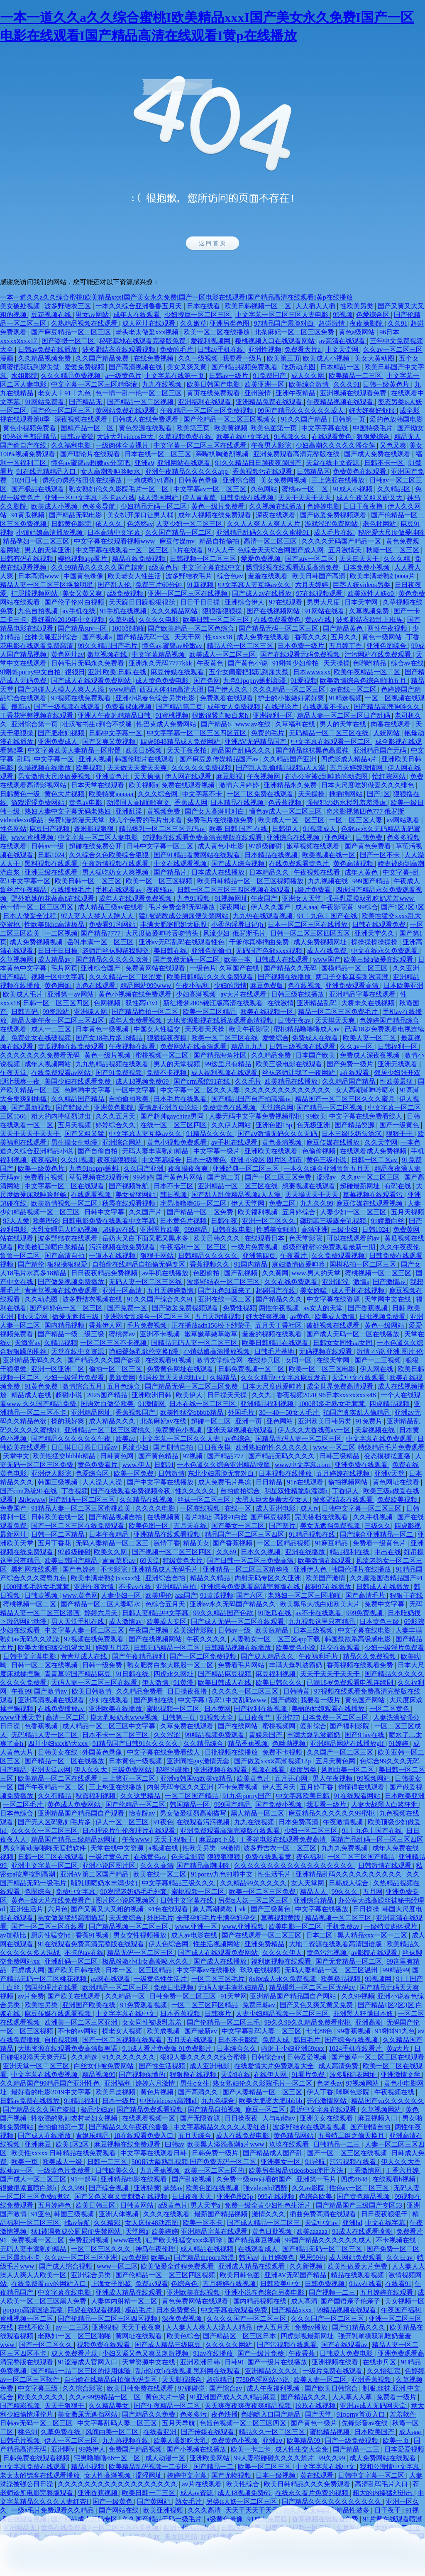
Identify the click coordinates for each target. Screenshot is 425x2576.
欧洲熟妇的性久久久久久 (272, 1447)
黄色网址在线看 (397, 1482)
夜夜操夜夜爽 (189, 1168)
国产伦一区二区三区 (62, 410)
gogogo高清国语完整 (33, 2309)
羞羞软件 (403, 2414)
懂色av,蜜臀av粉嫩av (172, 645)
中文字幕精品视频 (159, 654)
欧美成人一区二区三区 (223, 654)
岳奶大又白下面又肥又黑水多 (146, 1238)
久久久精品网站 (175, 610)
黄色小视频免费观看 (177, 1142)
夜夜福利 (44, 1159)
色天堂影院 (306, 1238)
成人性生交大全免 (302, 2449)
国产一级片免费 (261, 2353)
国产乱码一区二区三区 (83, 1499)
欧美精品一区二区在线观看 (58, 1778)
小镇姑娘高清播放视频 (50, 532)
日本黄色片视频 (184, 1220)
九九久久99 (316, 1203)
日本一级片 (119, 2100)
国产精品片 (171, 872)
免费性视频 (239, 1307)
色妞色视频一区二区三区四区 (244, 2423)
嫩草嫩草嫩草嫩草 (211, 1334)
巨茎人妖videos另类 (362, 584)
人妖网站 (387, 732)
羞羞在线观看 (268, 576)
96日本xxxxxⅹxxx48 (348, 1395)
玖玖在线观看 (289, 2144)
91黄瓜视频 (28, 515)
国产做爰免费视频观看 (334, 515)
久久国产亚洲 (144, 1168)
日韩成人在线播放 (383, 1586)
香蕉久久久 (311, 637)
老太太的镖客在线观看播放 (40, 2475)
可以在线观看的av (354, 1238)
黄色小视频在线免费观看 (135, 994)
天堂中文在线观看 (359, 1377)
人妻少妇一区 (121, 1595)
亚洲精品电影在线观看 (134, 2179)
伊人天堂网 (248, 1203)
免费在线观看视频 (188, 785)
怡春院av (142, 1813)
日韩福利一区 (398, 1046)
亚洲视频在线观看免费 (354, 393)
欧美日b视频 (144, 750)
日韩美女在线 (58, 1752)
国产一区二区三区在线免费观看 (78, 1525)
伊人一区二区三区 (122, 1821)
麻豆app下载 (218, 1839)
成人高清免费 (339, 2065)
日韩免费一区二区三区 (183, 1996)
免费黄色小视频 (179, 1429)
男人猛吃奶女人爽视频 (116, 872)
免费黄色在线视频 (230, 1107)
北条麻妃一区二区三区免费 (295, 332)
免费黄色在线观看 (360, 471)
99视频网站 (374, 1778)
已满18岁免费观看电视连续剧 (351, 1682)
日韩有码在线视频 (27, 558)
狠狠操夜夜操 (167, 1037)
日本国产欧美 (316, 1055)
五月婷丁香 (346, 645)
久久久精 (397, 558)
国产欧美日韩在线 (74, 1970)
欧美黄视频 (230, 427)
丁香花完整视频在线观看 (37, 715)
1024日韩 (25, 480)
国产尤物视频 (232, 2475)
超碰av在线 (119, 1229)
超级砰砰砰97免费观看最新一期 (329, 1246)
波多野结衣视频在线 (93, 1299)
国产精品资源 (355, 1124)
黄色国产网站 (365, 1700)
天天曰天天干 (360, 558)
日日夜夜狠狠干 (385, 2214)
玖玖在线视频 (261, 1970)
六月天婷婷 (312, 584)
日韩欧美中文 (281, 2283)
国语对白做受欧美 (108, 1403)
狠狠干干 (400, 1133)
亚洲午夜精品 (296, 393)
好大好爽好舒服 (373, 410)
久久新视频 (306, 2266)
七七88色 (320, 2031)
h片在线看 (189, 549)
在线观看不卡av (327, 706)
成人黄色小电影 (222, 846)
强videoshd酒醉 (266, 2187)
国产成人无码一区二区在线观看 (238, 1621)
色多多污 (194, 2414)
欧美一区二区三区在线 (225, 1037)
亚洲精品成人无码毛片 (166, 1569)
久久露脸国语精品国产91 (386, 1578)
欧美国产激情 (326, 1578)
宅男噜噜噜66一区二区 (194, 1203)
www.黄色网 (80, 1595)
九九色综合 (218, 2100)
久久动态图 (41, 1299)
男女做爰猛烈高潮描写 (194, 1813)
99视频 (343, 314)
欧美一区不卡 (203, 2222)
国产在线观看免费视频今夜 (131, 1490)
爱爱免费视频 (85, 366)
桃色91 (28, 2431)
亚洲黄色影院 (114, 1107)
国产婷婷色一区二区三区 (66, 1307)
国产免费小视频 (279, 1804)
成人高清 (304, 2301)
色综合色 (185, 2283)
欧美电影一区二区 (296, 1926)
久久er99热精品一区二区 (105, 2397)
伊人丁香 (320, 2092)
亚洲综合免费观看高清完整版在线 (251, 1586)
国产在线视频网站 (274, 610)
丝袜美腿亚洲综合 (51, 637)
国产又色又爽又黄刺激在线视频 (121, 2196)
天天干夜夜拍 (187, 750)
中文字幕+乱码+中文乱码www (223, 1700)
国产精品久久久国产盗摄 (104, 1360)
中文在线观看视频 (181, 863)
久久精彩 (108, 2222)
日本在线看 (204, 306)
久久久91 (346, 384)
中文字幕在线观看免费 (235, 2309)
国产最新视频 (32, 1107)
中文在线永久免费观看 (385, 950)
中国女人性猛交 (158, 1029)
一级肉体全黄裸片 (122, 445)
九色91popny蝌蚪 (94, 1168)
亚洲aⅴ (144, 462)
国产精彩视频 (21, 2405)
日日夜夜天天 (192, 2196)
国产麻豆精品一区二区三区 (71, 332)
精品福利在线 (350, 1551)
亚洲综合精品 (314, 1900)
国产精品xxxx (292, 2309)
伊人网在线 (377, 1368)
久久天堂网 (381, 1142)
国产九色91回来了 (225, 1290)
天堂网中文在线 (388, 1299)
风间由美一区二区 (348, 1769)
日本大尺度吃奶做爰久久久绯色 (368, 785)
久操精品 (224, 1377)
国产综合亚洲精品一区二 (377, 1534)
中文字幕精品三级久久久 (179, 1882)
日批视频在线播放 (232, 1752)
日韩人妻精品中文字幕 (156, 1612)
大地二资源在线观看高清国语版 (336, 1943)
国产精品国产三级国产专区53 (360, 2205)
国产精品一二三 (357, 2449)
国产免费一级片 (351, 1063)
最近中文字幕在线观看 (324, 2109)
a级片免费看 (313, 889)
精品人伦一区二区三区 (241, 645)
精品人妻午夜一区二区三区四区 (58, 1020)
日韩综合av (267, 2057)
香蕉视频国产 (136, 1412)
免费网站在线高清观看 (194, 1046)
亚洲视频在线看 (336, 2362)
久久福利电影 (72, 445)
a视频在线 (164, 1848)
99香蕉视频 (354, 2031)
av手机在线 (79, 610)
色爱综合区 (373, 314)
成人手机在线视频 (358, 1290)
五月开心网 (291, 1778)
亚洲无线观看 (398, 1063)
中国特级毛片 (373, 427)
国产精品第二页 (180, 706)
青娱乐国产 (266, 1734)
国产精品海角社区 (220, 1055)
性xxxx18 (219, 637)
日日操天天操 (228, 1395)
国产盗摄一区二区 (69, 340)
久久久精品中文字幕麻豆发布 (285, 1377)
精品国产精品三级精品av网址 (75, 1839)
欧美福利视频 (258, 1212)
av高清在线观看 (343, 340)
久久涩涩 (168, 1734)
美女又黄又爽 (83, 593)
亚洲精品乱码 (317, 1003)
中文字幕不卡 (203, 793)
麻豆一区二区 (266, 2109)
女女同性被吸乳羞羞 (152, 2022)
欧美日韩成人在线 (225, 1682)
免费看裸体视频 (129, 706)
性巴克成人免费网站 (167, 724)
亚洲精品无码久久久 (33, 1360)
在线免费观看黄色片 (299, 863)
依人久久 (109, 523)
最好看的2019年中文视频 (68, 619)
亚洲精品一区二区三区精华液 (247, 1569)
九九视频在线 (328, 881)
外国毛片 (242, 1412)
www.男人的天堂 (316, 1273)
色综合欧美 (316, 2196)
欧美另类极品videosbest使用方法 (297, 2170)
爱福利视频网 (211, 340)
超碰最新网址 (360, 1185)
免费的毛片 (177, 349)
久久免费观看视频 (338, 1255)
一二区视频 (61, 933)
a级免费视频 (126, 593)
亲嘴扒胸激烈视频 (222, 454)
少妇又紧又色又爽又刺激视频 (146, 2353)
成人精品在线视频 (207, 2248)
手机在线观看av (119, 889)
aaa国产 (186, 1595)
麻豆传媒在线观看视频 (370, 1203)
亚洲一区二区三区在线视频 (188, 593)
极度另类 (304, 1769)
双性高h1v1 (142, 1003)
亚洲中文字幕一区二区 (45, 1865)
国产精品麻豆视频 (225, 1673)
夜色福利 (310, 1856)
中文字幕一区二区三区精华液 (95, 384)
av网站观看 (404, 820)
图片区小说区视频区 (126, 1900)
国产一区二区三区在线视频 (347, 2153)
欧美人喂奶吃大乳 (181, 2440)
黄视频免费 (164, 811)
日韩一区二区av (375, 1159)
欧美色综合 (183, 2336)
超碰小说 (70, 1395)
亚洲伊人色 (310, 1569)
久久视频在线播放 (276, 506)
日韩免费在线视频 (247, 497)
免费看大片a (303, 349)
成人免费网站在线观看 (383, 2457)
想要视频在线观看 (309, 1185)
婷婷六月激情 (156, 2083)
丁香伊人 (346, 1490)
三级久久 (377, 1525)
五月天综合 (195, 2135)
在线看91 (398, 2283)
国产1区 (378, 793)
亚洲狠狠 (105, 2327)
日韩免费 (370, 837)
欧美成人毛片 (23, 994)
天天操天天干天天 (312, 1194)
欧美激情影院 (194, 1630)
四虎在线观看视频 (94, 2309)
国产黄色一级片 (315, 2423)
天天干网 (188, 637)
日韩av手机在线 (221, 349)
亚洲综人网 (91, 1011)
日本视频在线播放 (286, 1473)
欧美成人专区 (167, 1621)
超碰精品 (219, 2379)
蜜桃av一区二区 (306, 488)
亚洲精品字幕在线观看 (363, 994)
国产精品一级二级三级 (72, 1334)
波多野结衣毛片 (190, 576)
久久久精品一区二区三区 (289, 689)
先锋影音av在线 (365, 2423)
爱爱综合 (275, 1037)
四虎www (32, 1499)
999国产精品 (371, 881)
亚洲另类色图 (230, 323)
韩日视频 (174, 1194)
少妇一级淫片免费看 (75, 1377)
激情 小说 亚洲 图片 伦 (390, 1351)
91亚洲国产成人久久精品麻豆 (234, 2397)
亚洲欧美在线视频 (194, 2292)
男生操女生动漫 (75, 1142)
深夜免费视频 (182, 2318)
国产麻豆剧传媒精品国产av (219, 759)
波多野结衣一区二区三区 (224, 1281)
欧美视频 (90, 767)
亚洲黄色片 (112, 776)
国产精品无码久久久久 (282, 1456)
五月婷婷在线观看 (387, 2292)
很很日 (75, 671)
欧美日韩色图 (240, 2275)
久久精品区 (394, 488)
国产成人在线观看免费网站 (91, 680)
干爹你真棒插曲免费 (260, 942)
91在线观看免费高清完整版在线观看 (92, 1943)
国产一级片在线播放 (278, 2362)
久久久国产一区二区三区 (328, 2318)
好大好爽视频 (266, 1316)
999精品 (196, 1229)
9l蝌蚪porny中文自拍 (31, 671)
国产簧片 (283, 1525)
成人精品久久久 (113, 1421)
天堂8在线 (236, 2074)
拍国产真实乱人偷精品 (357, 1412)
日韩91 (164, 1464)
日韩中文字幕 (105, 1212)
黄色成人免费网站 (74, 1804)
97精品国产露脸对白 (284, 323)
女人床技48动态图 (152, 2222)
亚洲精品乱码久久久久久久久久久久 (349, 1874)
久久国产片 (146, 1212)
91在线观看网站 (358, 1795)
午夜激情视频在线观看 (116, 863)
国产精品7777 (101, 933)
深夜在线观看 (276, 515)
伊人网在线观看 (189, 776)
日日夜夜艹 (255, 1717)
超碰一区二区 (211, 1421)
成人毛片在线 (334, 532)
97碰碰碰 (192, 2388)
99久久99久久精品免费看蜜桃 (308, 2022)
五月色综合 (124, 1386)
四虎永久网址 (174, 1673)
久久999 (73, 2187)
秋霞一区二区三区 (393, 549)
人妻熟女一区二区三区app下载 (276, 1639)
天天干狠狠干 (174, 1839)
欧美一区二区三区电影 (323, 1368)
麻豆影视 (230, 776)
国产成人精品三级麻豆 (168, 2344)
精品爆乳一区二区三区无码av (162, 828)
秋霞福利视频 (96, 1795)
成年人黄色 (361, 872)
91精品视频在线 (313, 1534)
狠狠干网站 (157, 1255)
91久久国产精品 (305, 419)
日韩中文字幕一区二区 (161, 846)
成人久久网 (308, 375)
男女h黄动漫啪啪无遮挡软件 (45, 1848)
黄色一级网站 (382, 637)
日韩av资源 (77, 436)
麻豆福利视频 (276, 1673)
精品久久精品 (211, 1578)
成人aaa (306, 907)
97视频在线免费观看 (81, 698)
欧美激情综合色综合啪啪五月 (364, 680)
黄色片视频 (157, 2092)
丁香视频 (74, 1490)
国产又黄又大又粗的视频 (108, 1909)
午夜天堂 (14, 1072)
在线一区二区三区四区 (174, 1124)
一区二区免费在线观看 (261, 793)
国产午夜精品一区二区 (52, 1787)
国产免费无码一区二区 (187, 959)
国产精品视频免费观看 (245, 366)
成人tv (309, 1508)
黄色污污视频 (327, 1952)
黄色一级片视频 (108, 1055)
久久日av (400, 2257)
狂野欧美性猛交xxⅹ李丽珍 (185, 2240)
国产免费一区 (128, 1307)
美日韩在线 (171, 950)
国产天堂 (319, 2414)
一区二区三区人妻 (356, 820)
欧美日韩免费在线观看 (141, 2388)
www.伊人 (136, 1464)
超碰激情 (332, 323)
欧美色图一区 (149, 1525)
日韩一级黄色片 (387, 384)
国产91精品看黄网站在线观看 (198, 854)
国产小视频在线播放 (197, 2449)
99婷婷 (143, 1177)
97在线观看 (286, 602)
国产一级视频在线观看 (68, 706)
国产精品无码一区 (144, 637)
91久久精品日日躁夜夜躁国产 (259, 462)
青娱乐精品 (93, 2135)
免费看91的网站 (113, 924)
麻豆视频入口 (378, 2118)
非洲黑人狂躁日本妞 (364, 2013)
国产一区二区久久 (46, 2344)
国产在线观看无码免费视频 (301, 654)
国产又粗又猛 (85, 1133)
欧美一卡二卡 (251, 2449)
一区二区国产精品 (192, 1795)
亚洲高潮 (369, 2022)
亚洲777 (287, 1717)
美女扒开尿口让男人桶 (141, 515)
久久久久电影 (159, 619)
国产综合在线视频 (352, 2039)
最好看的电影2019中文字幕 (52, 2092)
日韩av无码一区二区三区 (37, 2423)
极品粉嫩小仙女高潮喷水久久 (146, 1961)
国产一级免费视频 (352, 2440)
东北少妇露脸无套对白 (222, 1473)
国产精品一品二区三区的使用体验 (81, 2370)
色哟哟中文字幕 (88, 1090)
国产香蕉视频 (368, 1307)
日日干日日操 (201, 602)
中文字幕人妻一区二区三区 (85, 1630)
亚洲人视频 (95, 759)
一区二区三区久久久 (101, 2248)
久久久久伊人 (283, 1952)
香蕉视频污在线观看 (263, 471)
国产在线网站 (238, 1726)
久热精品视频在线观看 (85, 323)
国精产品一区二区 (88, 427)
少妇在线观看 (109, 1700)
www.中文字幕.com (303, 1464)
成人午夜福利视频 (274, 2388)
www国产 (327, 959)
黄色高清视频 (354, 863)
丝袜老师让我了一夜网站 (299, 1072)
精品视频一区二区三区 (339, 1917)
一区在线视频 (201, 1508)
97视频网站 (363, 2083)
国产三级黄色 (271, 1909)
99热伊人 (92, 2449)
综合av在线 (407, 663)
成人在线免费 (327, 950)
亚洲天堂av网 (51, 1769)
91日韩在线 (132, 1673)
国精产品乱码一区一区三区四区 (376, 1839)
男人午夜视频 (333, 1778)
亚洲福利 (118, 2083)
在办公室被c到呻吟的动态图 (327, 776)
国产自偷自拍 (98, 1151)
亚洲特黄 (147, 2187)
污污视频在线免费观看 (123, 1246)
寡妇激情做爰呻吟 (299, 1264)
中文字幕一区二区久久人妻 (201, 1090)
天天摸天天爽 (336, 1020)
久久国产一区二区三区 (341, 1752)
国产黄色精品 (159, 1456)
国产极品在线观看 (38, 488)
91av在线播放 (213, 2353)
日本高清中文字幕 (114, 532)
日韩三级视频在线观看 (303, 1046)
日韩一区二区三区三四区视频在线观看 (234, 889)
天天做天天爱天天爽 (138, 767)
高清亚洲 (314, 1229)
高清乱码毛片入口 (382, 2484)
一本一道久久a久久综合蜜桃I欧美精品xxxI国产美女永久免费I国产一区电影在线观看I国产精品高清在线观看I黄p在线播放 (176, 297)
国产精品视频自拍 (116, 1517)
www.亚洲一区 (197, 1926)
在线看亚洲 (160, 2431)
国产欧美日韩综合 (332, 2388)
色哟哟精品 (370, 663)
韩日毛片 (307, 2039)
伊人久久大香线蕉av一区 (315, 1429)
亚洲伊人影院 (52, 1473)
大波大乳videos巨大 (126, 436)
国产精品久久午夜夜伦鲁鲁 (129, 2126)
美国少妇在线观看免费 (78, 1081)
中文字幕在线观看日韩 (154, 2153)
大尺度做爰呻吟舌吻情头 (162, 933)
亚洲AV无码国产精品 (296, 2275)
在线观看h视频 (394, 2179)
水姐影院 (24, 375)
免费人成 (276, 2039)
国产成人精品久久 (268, 1656)
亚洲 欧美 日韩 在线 (118, 671)
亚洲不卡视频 (160, 1334)
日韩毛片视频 (21, 2440)
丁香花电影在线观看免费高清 (283, 1839)
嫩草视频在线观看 (313, 846)
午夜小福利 (193, 985)
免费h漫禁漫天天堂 (77, 820)
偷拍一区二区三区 (116, 1368)
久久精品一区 (126, 1996)
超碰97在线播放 (329, 1586)
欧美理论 (45, 1220)
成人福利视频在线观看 (225, 1072)
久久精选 (85, 2057)
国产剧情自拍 (174, 1447)
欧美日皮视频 (116, 2092)
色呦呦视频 (289, 1743)
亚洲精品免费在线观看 (270, 401)
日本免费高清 (299, 1821)
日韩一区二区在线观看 (52, 1856)
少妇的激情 (230, 985)
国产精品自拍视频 (215, 2109)
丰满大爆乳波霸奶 (296, 1665)
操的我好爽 (68, 1421)
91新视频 (201, 584)
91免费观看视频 (144, 2004)
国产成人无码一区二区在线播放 (353, 1334)
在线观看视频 (91, 1194)
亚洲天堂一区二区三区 (37, 2065)
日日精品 (270, 1482)
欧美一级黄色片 (42, 1168)
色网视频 (108, 1003)
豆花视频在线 (52, 314)
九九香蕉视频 (160, 2170)
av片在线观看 (202, 2484)
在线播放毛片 (72, 889)
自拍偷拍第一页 (62, 2126)
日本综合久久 (237, 2048)
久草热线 (122, 619)
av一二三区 (72, 2327)
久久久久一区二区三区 (246, 1691)
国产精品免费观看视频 (151, 2109)
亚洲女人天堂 (302, 898)
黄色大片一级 (166, 2397)
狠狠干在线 (406, 1595)
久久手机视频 (373, 1517)
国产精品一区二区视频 (141, 401)
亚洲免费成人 (58, 741)
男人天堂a (206, 2205)
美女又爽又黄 (187, 366)
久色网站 (265, 488)
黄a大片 (398, 2048)
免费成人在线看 (316, 1037)
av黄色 (300, 1316)
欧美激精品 (272, 1630)
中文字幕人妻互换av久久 (255, 584)
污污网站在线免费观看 (378, 654)
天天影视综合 (182, 2379)
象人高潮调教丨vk (220, 1909)
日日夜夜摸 (215, 1447)
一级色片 (203, 968)
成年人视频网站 (48, 1063)
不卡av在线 (118, 497)
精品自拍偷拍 (220, 541)
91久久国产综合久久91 (161, 1299)
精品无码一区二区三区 (141, 1952)
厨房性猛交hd (51, 1935)
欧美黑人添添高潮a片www (226, 2144)
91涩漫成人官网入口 (88, 2362)
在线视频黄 (164, 1517)
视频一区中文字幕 (58, 976)
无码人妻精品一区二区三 (113, 1543)
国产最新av (201, 2031)
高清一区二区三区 (271, 541)
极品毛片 (139, 2309)
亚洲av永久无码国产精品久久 (233, 1604)
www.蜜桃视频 (33, 837)
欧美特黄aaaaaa (112, 793)
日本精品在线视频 (237, 802)
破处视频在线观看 (333, 1325)
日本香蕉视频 (181, 2013)
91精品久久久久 (210, 1133)
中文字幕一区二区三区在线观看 (201, 445)
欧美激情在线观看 (325, 1560)
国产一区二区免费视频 (204, 1656)
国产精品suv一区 (83, 628)
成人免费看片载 (75, 2353)
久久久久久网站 (229, 2344)
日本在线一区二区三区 (159, 454)
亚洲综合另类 (91, 2275)
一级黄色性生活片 (161, 1978)
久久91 (398, 323)
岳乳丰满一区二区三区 (101, 942)
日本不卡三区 (174, 1185)
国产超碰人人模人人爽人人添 (62, 689)
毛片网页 (64, 968)
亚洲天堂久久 (375, 933)
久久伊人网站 (232, 1124)
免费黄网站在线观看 (156, 968)
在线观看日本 (265, 1238)
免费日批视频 (174, 1987)
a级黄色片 (163, 567)
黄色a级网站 (357, 332)
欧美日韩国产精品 (71, 1560)
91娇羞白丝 (388, 1220)
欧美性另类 (41, 2004)
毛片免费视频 (148, 1325)
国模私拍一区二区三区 (364, 1264)
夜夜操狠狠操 (118, 1159)
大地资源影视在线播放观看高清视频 (221, 1020)
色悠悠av (140, 523)
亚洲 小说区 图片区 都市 (266, 1159)
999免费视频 (365, 1612)
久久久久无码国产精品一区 (342, 541)
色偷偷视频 (319, 1151)
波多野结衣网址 (354, 2074)
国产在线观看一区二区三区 (262, 1935)
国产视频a (97, 637)
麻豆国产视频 (50, 828)
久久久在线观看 (167, 2214)
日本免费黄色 (177, 2309)
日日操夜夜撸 (188, 1691)
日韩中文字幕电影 (30, 1656)
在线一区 (239, 1508)
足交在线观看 (340, 1647)
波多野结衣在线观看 (68, 1238)
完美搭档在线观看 (322, 1517)
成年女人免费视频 (234, 706)
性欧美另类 (357, 306)
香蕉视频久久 (210, 1264)
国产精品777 (226, 1456)
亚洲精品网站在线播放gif (348, 1743)
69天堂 (150, 1560)
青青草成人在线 (85, 1656)
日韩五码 (25, 1011)
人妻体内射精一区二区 (125, 2301)
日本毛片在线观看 (181, 1098)
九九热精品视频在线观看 (113, 1063)
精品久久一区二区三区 (273, 2431)
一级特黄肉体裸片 (391, 1926)
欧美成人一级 (63, 2161)
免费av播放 (312, 2327)
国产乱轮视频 (192, 2179)
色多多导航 (99, 506)
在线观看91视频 (169, 1360)
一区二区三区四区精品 (205, 2004)
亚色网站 (339, 837)
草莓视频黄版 (281, 1917)
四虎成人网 (27, 1970)
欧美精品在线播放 (291, 1081)
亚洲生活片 (27, 1909)
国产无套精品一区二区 (349, 1961)
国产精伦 (31, 1264)
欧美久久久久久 (42, 2397)
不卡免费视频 (238, 1787)
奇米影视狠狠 (94, 828)
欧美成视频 (164, 2031)
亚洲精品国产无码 (380, 750)
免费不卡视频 (167, 1072)
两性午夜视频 (388, 628)
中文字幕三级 (38, 2388)
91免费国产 (270, 375)
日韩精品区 (313, 471)
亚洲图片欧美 (160, 1229)
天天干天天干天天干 (30, 1133)
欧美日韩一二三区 (149, 2492)
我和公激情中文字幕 (390, 2466)
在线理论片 (282, 706)
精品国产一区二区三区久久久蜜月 (345, 1098)
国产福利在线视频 (261, 1708)
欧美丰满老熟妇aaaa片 (383, 576)
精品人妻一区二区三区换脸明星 (47, 584)
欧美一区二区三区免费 (263, 1891)
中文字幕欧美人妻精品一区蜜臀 (75, 750)
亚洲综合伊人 (245, 602)
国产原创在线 (154, 1700)
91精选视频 (345, 698)
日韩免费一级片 (216, 2153)
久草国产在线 (240, 968)
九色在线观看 (96, 985)
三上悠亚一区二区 (129, 1778)
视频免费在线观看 (104, 2344)
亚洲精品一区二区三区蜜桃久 (108, 1429)
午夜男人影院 (272, 445)
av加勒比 (14, 1935)
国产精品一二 (214, 2466)
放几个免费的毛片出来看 (146, 820)
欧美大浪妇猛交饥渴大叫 (55, 1647)
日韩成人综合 (349, 1882)
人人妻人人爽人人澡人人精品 (210, 2327)
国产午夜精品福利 (139, 1656)
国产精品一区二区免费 (201, 1212)
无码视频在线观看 (326, 1351)
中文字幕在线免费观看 (380, 1438)
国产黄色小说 (248, 663)
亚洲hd (352, 2222)
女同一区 (299, 1360)
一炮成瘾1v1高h (151, 480)
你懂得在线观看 (362, 1787)
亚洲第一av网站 (71, 994)
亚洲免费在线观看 (362, 1464)
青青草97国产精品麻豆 (78, 1673)
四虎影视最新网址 (308, 2336)
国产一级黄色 (400, 1124)
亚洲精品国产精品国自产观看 (82, 1813)
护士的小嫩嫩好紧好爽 (292, 698)
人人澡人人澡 (103, 1482)
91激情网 (152, 1403)
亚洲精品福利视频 (267, 1403)
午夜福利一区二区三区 (194, 1246)
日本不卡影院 (238, 2039)
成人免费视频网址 (320, 942)
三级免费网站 (132, 1769)
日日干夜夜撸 (363, 506)
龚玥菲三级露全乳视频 (334, 1220)
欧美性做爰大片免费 (358, 2266)
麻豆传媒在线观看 (178, 671)
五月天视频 (75, 1124)
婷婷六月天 (101, 1612)
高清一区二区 (66, 1717)
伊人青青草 (200, 497)
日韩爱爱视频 (307, 2057)
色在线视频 (305, 985)
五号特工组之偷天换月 (352, 2135)
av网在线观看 (110, 1978)
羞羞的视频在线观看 (272, 1334)
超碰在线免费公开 (96, 846)
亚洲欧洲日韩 (152, 1395)
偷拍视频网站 (348, 1482)
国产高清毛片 (366, 1595)
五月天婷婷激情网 (357, 767)
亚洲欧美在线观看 (271, 1151)
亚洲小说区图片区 (109, 1865)
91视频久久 (291, 436)
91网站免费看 (45, 401)
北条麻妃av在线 (164, 1421)
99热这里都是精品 (30, 436)
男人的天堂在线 (344, 724)
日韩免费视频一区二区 (252, 1368)
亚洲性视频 (264, 349)
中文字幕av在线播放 (206, 1970)
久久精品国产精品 (349, 1081)
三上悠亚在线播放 (338, 480)
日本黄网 (217, 1708)
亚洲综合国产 (101, 968)
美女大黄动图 (375, 358)
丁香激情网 (365, 2170)
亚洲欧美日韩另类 (325, 1421)
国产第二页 (224, 1177)
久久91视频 (77, 1159)
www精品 (123, 689)
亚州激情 (258, 393)
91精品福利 (81, 2100)
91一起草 (84, 2179)
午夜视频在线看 (317, 872)
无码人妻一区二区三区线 (146, 1281)
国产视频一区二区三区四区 (172, 1551)
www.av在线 (253, 724)
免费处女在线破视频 (42, 1037)
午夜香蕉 (302, 2353)
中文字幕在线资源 (334, 1299)
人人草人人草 (353, 2397)
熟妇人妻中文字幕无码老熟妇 (68, 811)
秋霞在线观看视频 (129, 1203)
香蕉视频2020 (296, 1395)
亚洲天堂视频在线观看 (241, 1429)
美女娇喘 (314, 1290)
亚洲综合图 (239, 480)
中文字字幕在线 (325, 427)
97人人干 (221, 549)
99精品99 (396, 1970)
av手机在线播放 (166, 1273)
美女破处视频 (21, 306)
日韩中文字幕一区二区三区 (362, 1508)
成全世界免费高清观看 (341, 1386)
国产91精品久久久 (359, 2327)
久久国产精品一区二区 (179, 532)
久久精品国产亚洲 (290, 759)
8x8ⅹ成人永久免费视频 (283, 1978)
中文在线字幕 (386, 2222)
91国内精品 (251, 1264)
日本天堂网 (361, 602)
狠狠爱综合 (374, 436)
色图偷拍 (207, 1273)
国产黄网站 (154, 2501)
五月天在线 (190, 1525)
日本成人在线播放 (218, 872)
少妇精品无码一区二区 (154, 506)
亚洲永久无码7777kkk (161, 663)
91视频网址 (231, 898)
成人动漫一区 (166, 2457)
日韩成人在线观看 (282, 959)
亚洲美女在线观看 (327, 2118)
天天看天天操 (205, 1029)
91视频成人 (320, 828)
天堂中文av (322, 2222)
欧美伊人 (190, 1395)
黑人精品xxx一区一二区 (373, 1935)
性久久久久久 (196, 1490)
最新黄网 (122, 1377)
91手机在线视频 (124, 610)
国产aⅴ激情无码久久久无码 (278, 1133)
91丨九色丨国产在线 (328, 915)
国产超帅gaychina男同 (173, 1116)
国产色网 (206, 680)
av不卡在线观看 (319, 1612)
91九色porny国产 (247, 1795)
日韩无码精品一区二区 (168, 1647)
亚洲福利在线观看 (205, 401)
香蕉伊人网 (106, 1325)
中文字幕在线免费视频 (45, 2074)
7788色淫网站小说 (263, 2379)
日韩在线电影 (233, 1229)
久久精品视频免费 (45, 358)
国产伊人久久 (228, 689)
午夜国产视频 (149, 1630)
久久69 (227, 1551)
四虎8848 (355, 2179)
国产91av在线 (365, 1734)
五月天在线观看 (191, 2039)
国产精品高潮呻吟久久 (388, 706)
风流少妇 (216, 933)
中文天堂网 (342, 349)
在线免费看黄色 (278, 619)
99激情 (230, 1848)
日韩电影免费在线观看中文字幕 (109, 1220)
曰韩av (174, 2144)
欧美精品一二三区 (356, 375)
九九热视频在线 (126, 2440)
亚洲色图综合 (387, 645)
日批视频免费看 (383, 1316)
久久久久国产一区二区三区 (247, 2318)
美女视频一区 (405, 2301)
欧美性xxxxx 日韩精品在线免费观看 (64, 2153)
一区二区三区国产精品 (361, 1856)
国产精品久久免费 (149, 2414)
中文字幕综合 (162, 1159)
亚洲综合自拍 (166, 1578)
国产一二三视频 (378, 1360)
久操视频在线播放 (45, 767)
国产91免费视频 (119, 1072)
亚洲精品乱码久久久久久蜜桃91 (263, 532)
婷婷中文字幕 (187, 2475)
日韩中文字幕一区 (116, 732)
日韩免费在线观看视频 (37, 2457)
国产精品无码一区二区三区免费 (192, 1386)
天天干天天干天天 (305, 497)
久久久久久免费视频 (202, 767)
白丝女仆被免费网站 (104, 2065)
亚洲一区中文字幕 (71, 497)
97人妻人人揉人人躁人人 (98, 915)
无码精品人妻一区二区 (45, 1734)
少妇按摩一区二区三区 (198, 314)
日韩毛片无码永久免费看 (88, 663)
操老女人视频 (123, 2031)
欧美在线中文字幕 (243, 436)
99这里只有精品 (229, 1063)
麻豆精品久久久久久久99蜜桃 (332, 1813)
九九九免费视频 (345, 1848)
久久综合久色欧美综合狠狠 (109, 854)
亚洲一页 (249, 1421)
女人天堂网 (308, 1882)
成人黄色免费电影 (162, 680)
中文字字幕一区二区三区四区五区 (197, 732)
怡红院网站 (389, 776)
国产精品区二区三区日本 (240, 2336)
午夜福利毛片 (319, 1656)
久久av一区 (357, 1046)
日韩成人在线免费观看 (146, 419)
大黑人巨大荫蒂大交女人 (272, 1499)
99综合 (368, 907)
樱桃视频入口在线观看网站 (275, 340)
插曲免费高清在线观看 (324, 2214)
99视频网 (379, 1978)
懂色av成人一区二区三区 (286, 811)
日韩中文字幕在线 (187, 1900)
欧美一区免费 (134, 1473)
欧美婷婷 (164, 2231)
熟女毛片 (189, 2501)
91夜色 (163, 1821)
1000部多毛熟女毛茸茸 (332, 1403)
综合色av (231, 576)
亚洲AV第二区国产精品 (95, 1874)
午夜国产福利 (402, 2309)
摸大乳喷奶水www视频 (124, 1717)
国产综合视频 (109, 2187)
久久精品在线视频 (147, 1499)
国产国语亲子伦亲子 (351, 2301)
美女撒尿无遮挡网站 (88, 2414)
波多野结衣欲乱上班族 (370, 619)
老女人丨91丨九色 (65, 393)
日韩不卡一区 (384, 462)
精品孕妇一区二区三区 (37, 541)
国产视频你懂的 (143, 2074)
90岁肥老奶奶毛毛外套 (134, 1891)
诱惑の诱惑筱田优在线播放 (83, 480)
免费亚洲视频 (89, 2240)
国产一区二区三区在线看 (48, 1926)
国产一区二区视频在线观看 (123, 2039)
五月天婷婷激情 (171, 1290)
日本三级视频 (314, 1630)
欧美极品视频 (341, 1978)
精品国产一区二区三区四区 (245, 1534)
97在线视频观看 (320, 593)
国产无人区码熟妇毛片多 (55, 1821)
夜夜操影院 (366, 323)
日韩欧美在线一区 (58, 1517)
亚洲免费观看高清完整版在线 (297, 454)
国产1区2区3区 (402, 907)
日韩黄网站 (137, 2205)
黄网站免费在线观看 (126, 410)
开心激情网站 (327, 2100)
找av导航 (77, 2222)
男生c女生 (195, 2083)
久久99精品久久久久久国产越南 (98, 567)
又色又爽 (393, 445)
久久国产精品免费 (103, 358)
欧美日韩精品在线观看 (276, 1342)
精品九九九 (248, 1046)
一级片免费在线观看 (333, 2370)
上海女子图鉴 (111, 2283)
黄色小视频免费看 (30, 427)
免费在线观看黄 (269, 1856)
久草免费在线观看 (187, 1726)
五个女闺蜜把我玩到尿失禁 (249, 671)
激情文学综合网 (220, 1360)
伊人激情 (156, 1682)
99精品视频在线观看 (347, 2309)
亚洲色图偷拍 (212, 950)
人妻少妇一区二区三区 (190, 523)
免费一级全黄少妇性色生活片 (269, 2205)
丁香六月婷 (403, 2170)
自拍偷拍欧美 (129, 1098)
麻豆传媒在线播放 (333, 1142)
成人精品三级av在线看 (111, 907)
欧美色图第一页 (274, 427)
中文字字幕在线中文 (212, 567)
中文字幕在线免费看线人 (366, 1116)
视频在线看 (269, 1769)
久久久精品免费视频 (71, 375)
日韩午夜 (225, 1220)
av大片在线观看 (244, 994)
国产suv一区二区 (310, 558)
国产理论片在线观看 (91, 454)
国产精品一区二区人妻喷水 (101, 1604)
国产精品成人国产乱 (273, 2153)
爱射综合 (313, 1726)
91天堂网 (233, 1996)
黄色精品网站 (294, 2135)
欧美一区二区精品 (210, 1011)
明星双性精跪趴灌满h (296, 1490)
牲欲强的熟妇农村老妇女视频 (75, 2118)
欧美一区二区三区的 (215, 2170)
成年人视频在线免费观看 (215, 515)
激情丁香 (167, 1543)
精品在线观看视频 (358, 2275)
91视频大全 (217, 1717)
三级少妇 (345, 1229)
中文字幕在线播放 (322, 1909)
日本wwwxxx (312, 671)
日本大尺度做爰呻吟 (273, 1386)
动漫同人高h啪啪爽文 (139, 802)
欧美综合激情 (309, 384)
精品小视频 (88, 2466)
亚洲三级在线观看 (51, 872)
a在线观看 (355, 1072)
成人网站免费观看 (356, 2257)
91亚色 (41, 2214)
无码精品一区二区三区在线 (329, 732)
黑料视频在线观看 (51, 863)
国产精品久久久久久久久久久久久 (332, 2501)
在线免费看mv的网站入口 (49, 2283)
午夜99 (21, 1691)
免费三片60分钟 (159, 584)
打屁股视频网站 (35, 593)
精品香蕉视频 (248, 1743)
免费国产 (14, 1508)
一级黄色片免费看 (64, 2170)
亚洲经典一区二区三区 (246, 1168)
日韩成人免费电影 (347, 2353)
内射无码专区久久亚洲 (268, 1578)
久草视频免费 (370, 610)
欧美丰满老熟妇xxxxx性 (106, 1578)
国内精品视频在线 (260, 2301)
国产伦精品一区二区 (136, 1804)
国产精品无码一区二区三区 (279, 628)
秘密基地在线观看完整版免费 (143, 340)
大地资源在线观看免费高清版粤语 (68, 2048)
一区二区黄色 (390, 1708)
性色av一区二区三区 (360, 2187)
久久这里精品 (141, 1795)
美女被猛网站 (136, 1194)
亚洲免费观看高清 (352, 985)
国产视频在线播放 (285, 976)
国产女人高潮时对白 (215, 811)
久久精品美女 (109, 2405)
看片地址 (198, 1517)
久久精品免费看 (140, 1691)
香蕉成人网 (191, 802)
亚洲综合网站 (123, 1142)
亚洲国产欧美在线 (89, 2004)
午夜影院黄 (337, 907)
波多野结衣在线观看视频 (119, 349)
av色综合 (238, 1438)
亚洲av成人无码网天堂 (374, 2405)
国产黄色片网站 (180, 1177)
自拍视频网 (61, 2039)
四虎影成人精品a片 (350, 759)
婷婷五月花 (112, 1647)
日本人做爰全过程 (30, 915)
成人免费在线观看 (264, 637)
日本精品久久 (270, 872)
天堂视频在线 (375, 1429)
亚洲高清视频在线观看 (52, 1700)
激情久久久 (269, 2214)
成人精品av (55, 959)
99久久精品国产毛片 (108, 645)
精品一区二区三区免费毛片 (338, 1011)
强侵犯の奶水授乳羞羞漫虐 (347, 802)
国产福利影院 (350, 1726)
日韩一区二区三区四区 (57, 1003)
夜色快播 (224, 2414)
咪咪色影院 (353, 2092)
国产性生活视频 (163, 2065)
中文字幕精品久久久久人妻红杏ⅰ (221, 2126)
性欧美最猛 (397, 1081)
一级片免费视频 (255, 1246)
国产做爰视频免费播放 (72, 1281)
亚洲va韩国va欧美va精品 (197, 1778)
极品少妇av (97, 2109)
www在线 (128, 2240)
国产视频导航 (129, 1185)
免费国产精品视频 (136, 2449)
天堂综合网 (276, 1107)
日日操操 (366, 1909)
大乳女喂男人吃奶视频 (65, 1229)
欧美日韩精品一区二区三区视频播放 (251, 881)
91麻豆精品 (332, 1543)
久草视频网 (17, 959)
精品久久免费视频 (370, 1656)
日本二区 (320, 1935)
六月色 (58, 1909)
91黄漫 (184, 1682)
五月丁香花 (55, 1543)
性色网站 (13, 828)
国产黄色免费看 (368, 846)
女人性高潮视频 (108, 2475)
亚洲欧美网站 (210, 2457)
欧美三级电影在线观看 (290, 1063)
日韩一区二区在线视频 (45, 1665)
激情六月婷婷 (240, 785)
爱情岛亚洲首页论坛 (169, 1107)
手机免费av (343, 1926)
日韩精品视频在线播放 (239, 1647)
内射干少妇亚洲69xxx (293, 2048)
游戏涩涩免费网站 (332, 523)
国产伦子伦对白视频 (75, 602)
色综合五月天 (166, 1604)
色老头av (330, 2083)
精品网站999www (146, 985)
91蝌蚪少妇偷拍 (296, 663)
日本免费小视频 (367, 567)
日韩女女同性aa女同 (343, 1342)
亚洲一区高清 (123, 1290)
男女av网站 (93, 314)
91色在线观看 (169, 1909)
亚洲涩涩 (336, 1281)
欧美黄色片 (254, 1778)
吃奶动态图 (299, 366)
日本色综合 (17, 1813)
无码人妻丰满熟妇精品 (156, 1151)
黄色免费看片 (98, 1464)
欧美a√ (126, 1438)
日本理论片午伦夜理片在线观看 (129, 1830)
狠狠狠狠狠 (224, 1856)
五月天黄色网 (336, 1760)
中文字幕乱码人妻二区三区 (262, 2031)
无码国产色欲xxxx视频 (270, 950)
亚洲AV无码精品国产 (256, 741)
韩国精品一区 (190, 1804)
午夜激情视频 (343, 1821)
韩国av (248, 2257)
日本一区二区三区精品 (139, 1970)
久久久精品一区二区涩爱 (126, 976)
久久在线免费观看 (291, 1281)
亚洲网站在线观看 (184, 462)
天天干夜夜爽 (142, 2327)
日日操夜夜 (242, 2118)
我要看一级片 (243, 358)
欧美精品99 (304, 2440)
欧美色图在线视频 (213, 2187)
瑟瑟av (173, 2187)
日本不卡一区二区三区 (116, 1734)
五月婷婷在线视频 (343, 1473)
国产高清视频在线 (136, 366)
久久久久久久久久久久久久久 (288, 1090)
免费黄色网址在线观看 (181, 1368)
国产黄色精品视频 (364, 2196)
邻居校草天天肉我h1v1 (173, 1377)
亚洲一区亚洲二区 (58, 1368)
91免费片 (370, 1421)
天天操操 (336, 663)
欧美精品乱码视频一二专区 (149, 2466)
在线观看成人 (258, 2248)
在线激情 (280, 1003)
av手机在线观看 (235, 1142)
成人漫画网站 (159, 497)
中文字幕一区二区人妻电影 (98, 837)
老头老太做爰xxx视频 (147, 332)
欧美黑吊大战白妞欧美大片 (320, 1604)
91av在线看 (365, 2283)
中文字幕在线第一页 (175, 375)
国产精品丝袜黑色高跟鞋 (313, 750)
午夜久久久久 (207, 1639)
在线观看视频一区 (149, 2118)
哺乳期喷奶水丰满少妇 (105, 1882)
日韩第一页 (349, 419)
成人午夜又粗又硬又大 (370, 497)
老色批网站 (380, 523)
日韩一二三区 (108, 2161)
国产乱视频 (241, 1273)
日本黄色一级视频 (103, 1029)
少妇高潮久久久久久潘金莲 (336, 445)
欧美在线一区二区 (160, 1874)
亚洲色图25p (236, 2196)
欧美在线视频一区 (267, 1011)
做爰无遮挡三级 (76, 1316)
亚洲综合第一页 (35, 724)
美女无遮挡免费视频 (330, 1525)
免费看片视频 (45, 1177)
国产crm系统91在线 (202, 1081)
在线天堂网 (333, 1360)
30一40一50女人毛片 (289, 1412)
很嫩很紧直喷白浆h (221, 715)
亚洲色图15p (275, 1124)
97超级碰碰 (266, 846)
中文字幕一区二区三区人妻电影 (282, 314)
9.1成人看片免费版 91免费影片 (167, 2048)
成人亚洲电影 (276, 1508)
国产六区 (250, 1595)
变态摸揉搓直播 (388, 1456)
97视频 (193, 1456)
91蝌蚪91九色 (395, 2031)
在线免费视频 (154, 358)
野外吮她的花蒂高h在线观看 (53, 898)
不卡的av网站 (78, 2031)
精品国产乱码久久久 (242, 750)
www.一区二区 (334, 1447)
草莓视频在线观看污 (99, 1177)
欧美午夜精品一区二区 (368, 671)
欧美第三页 (283, 358)
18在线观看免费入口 (144, 2135)
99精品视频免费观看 (215, 1734)
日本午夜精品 (109, 1534)
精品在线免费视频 (139, 558)
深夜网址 (234, 907)
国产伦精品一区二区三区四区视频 (166, 2275)
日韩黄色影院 (72, 523)
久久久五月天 (116, 1116)
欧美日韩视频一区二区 (259, 306)
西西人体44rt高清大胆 (172, 689)
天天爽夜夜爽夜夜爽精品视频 (249, 2405)
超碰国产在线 (276, 1290)
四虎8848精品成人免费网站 (181, 741)
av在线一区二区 (354, 689)
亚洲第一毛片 (317, 2179)
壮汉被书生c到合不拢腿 (97, 724)
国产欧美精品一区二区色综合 (192, 628)
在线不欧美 (35, 2327)
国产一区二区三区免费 (279, 1177)
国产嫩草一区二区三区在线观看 (377, 2057)
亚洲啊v (63, 2449)
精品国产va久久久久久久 (387, 2100)
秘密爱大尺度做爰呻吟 (391, 532)
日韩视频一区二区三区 (204, 558)
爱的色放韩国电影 (396, 419)
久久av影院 (309, 2187)
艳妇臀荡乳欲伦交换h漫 (144, 1351)
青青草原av (119, 1560)
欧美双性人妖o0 (371, 593)
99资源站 (56, 1011)
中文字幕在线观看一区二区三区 (123, 549)
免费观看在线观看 (227, 698)
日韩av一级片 (229, 375)
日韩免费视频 (325, 2283)
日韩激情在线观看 (385, 1865)
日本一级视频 (276, 2475)
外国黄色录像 (103, 1752)
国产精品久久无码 (291, 968)
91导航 (316, 2161)
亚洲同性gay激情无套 (199, 1760)
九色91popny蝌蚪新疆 (255, 680)
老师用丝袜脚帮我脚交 (116, 950)
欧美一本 (238, 959)
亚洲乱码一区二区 (71, 1961)
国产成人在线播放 (220, 1961)
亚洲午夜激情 (94, 1586)
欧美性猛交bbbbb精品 (192, 1412)
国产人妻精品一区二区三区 (263, 2092)
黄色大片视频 (65, 793)
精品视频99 (98, 2074)
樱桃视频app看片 (83, 558)
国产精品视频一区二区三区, (130, 1926)
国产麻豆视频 (271, 1517)
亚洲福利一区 (273, 715)
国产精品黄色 (343, 628)
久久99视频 (357, 1996)
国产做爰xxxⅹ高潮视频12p (273, 1760)
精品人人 (314, 1891)
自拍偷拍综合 (240, 1490)
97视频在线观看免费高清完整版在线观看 (203, 837)
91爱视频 (304, 680)
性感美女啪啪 (277, 1229)
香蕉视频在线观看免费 (361, 1665)
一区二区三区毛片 (218, 1978)
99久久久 (345, 1891)
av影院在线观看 (375, 1952)
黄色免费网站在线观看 (196, 2301)
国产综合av (226, 2388)
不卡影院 (114, 1569)
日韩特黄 (297, 1691)
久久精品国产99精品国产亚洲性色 (50, 2083)
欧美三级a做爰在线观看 (379, 959)
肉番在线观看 (391, 724)
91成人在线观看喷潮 (362, 2231)
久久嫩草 (193, 323)
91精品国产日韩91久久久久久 (136, 1743)
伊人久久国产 (271, 907)
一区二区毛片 (23, 1804)
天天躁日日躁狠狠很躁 (143, 602)
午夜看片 (294, 1255)
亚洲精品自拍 (177, 1586)
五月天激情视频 (219, 1316)
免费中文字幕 (385, 1604)
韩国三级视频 (58, 1482)
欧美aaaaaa (312, 2231)
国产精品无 (86, 401)
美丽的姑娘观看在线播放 (328, 1708)
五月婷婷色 (55, 2205)
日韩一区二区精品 (58, 1534)
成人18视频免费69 (142, 1081)
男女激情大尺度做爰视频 (55, 776)
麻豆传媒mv (177, 541)
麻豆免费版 (267, 985)
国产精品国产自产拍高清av (251, 1098)
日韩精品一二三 (337, 2144)
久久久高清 (156, 1865)
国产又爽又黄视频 (109, 741)
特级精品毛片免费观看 (391, 1447)
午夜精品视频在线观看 (341, 401)
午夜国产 (265, 898)
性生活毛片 (275, 1874)
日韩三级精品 (340, 1456)
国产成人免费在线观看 (378, 454)
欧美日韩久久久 (217, 1238)
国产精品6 (216, 724)
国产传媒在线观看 (208, 2431)
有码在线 (398, 1185)
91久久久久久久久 (129, 2057)
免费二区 (283, 1203)
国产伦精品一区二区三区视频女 (230, 419)
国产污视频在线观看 (287, 2344)
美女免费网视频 (284, 480)
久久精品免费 (272, 1055)
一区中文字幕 (136, 1090)
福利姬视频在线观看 (282, 1961)
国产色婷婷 (79, 1569)
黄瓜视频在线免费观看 (72, 1046)
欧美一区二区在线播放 (217, 332)
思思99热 (312, 2257)
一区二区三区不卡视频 (114, 1342)
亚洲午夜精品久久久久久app (187, 471)
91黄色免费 (41, 1386)
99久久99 (332, 2457)
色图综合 (38, 1891)
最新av (21, 706)
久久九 (262, 1395)
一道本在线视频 (113, 1255)
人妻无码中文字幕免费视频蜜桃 (256, 1116)
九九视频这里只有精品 (322, 1621)
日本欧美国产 (375, 2431)
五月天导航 (179, 2423)
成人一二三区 (52, 1029)
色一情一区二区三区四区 (37, 907)
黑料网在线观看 (35, 1569)
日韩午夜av (295, 1020)
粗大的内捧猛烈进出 (62, 1116)
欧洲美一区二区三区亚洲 (81, 2022)
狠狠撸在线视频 (194, 2074)
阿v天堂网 (33, 1316)
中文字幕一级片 (217, 1151)
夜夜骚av (160, 889)
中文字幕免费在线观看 (34, 2466)
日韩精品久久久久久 (208, 1255)
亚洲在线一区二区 (225, 1299)
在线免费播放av (61, 1708)
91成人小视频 (353, 488)
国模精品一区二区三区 (355, 968)
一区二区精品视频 (284, 1543)
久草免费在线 (61, 2431)
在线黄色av (151, 1856)
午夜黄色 (211, 663)
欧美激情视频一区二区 (65, 1203)
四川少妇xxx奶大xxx (58, 1743)
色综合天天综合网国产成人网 (281, 549)
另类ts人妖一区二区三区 (254, 1900)
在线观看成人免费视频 (374, 1151)
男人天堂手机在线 (78, 1621)
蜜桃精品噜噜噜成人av (307, 1029)
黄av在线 (319, 619)
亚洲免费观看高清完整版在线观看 (230, 1830)
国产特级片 (73, 1107)
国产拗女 (410, 427)
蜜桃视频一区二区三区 (379, 1273)
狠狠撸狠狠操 (223, 610)
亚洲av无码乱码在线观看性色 (182, 942)
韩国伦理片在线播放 (362, 1569)
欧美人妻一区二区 (370, 1037)
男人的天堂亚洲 (48, 549)
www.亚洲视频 (244, 1926)
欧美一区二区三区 (265, 2466)
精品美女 (196, 1543)
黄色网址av (67, 654)
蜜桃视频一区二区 (162, 1055)
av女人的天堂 (323, 1307)
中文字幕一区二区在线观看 (65, 1185)
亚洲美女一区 (281, 2161)
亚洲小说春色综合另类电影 (156, 698)
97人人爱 (16, 1220)
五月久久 (345, 637)
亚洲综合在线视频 (293, 837)
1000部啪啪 (128, 628)
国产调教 (284, 1700)
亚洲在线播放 (306, 1551)
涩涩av (326, 1177)
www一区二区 (117, 2266)
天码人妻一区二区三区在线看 (95, 1682)
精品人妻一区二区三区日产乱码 (344, 715)
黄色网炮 (58, 985)
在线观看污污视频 (203, 1821)
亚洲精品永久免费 (291, 785)
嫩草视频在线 (108, 654)
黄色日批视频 (272, 2231)
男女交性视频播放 (140, 1935)
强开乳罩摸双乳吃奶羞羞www (370, 898)
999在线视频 (277, 2196)
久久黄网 (275, 1273)
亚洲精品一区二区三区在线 (238, 1185)
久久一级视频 (199, 358)
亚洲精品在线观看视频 (168, 1534)
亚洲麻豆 (38, 2144)
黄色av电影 (86, 802)
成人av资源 (197, 2492)
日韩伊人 (286, 828)
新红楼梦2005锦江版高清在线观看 (213, 1003)
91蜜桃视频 (171, 715)
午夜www (136, 1839)
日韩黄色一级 (21, 793)
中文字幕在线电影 (365, 1630)
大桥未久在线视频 (368, 1003)
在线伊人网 (271, 2074)
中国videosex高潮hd (169, 2100)
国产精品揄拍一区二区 (146, 1011)
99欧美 (316, 1116)
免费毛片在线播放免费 (221, 820)
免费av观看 (151, 2283)
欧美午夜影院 (250, 1029)
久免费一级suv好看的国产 (254, 2179)
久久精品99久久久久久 (254, 1882)
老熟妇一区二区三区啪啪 (305, 1595)
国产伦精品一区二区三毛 (224, 2022)
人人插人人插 (316, 306)
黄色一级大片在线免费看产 (52, 1900)
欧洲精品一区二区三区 (116, 1987)
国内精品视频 (65, 1325)
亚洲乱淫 (129, 811)
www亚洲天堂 (21, 1717)
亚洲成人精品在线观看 (252, 2266)
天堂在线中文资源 (333, 462)
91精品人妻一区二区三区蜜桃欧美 (81, 1508)
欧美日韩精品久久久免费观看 (211, 976)
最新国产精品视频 (221, 2214)
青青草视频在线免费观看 (61, 1290)
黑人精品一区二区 (258, 1813)
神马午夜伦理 (156, 2248)
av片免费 (31, 1996)
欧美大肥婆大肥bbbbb (271, 2100)
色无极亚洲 (314, 1124)
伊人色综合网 (169, 1943)
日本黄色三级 (380, 1621)
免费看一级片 (397, 2397)
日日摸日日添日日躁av (85, 1447)
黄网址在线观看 (139, 2336)
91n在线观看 (306, 1482)
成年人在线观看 (137, 314)
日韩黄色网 (117, 1456)
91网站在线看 (325, 610)
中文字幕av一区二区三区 (210, 488)
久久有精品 (55, 1795)
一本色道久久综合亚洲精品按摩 (224, 1464)
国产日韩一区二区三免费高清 (251, 1560)
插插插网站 (346, 793)
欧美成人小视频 (327, 358)
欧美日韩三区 (96, 2205)
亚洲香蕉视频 (372, 2379)
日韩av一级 (48, 846)
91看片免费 (308, 2074)
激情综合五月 (83, 1386)
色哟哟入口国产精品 (271, 2414)
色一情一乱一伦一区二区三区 (139, 393)
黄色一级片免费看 (218, 506)
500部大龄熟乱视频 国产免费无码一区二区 (195, 2161)
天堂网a (136, 2231)
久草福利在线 (296, 724)
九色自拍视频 (38, 610)
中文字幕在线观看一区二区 (331, 741)
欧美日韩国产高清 (319, 576)
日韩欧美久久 (116, 2170)
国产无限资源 (201, 2118)
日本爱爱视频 (404, 2449)
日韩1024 (52, 854)
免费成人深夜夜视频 (370, 1055)
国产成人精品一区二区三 (264, 2222)
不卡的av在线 (84, 1952)
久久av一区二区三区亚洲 (81, 2257)
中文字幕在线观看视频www (115, 541)
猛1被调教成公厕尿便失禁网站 (184, 915)
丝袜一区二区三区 (204, 1499)
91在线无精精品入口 (47, 471)
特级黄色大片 (183, 1560)
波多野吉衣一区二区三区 (280, 1848)
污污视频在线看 (354, 2161)
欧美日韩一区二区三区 (217, 619)
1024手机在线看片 (356, 2048)
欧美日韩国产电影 (214, 384)
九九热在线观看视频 (263, 915)
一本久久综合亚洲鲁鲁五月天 (139, 306)
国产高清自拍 (65, 1255)
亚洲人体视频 (119, 2214)
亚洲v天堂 (390, 1473)
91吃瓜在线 (275, 1612)
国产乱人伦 (115, 584)
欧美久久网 (111, 1551)
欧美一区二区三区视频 (160, 881)
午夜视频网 (264, 776)
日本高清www (39, 576)
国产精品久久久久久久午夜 (71, 1438)
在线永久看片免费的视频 (312, 2492)
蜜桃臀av (123, 1334)
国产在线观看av (345, 2344)
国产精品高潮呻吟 (203, 1865)
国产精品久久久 (280, 1299)
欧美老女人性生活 (135, 576)
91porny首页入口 (361, 2414)
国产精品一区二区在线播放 (65, 1760)
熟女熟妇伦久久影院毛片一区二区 (119, 488)
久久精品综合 (204, 1743)
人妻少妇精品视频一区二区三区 (283, 2013)
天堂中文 (16, 1456)
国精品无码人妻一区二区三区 (195, 1342)
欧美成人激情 (335, 1316)
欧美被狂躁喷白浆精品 (52, 1246)
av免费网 (135, 2257)
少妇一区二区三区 (311, 1830)
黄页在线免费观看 (214, 393)
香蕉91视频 (93, 1935)
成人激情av (126, 1621)
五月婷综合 (299, 1212)
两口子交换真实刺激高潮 (352, 976)
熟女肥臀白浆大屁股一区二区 (171, 1665)
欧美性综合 (243, 2484)
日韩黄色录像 (199, 480)
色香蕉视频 (285, 802)
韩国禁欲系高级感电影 (359, 1639)
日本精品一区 (340, 366)
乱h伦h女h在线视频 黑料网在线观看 (188, 2370)
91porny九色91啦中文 (222, 1874)
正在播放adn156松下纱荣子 (211, 1325)
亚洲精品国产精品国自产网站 (294, 1996)
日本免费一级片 (302, 645)
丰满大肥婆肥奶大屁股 (174, 924)
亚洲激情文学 (401, 2074)
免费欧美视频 (398, 1499)
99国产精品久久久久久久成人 (302, 410)
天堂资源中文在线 (149, 2362)
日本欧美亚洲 (403, 985)
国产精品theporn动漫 (205, 2257)
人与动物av (279, 2118)
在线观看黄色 (332, 436)
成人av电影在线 (195, 1935)
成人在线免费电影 (243, 2135)
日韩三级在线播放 (298, 994)
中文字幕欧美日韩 (303, 1795)
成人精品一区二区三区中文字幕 (109, 1726)
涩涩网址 (149, 2475)
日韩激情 (171, 1473)
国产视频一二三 (333, 2292)
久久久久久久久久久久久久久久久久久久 (294, 1865)
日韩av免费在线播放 (48, 349)
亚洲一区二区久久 (269, 1220)
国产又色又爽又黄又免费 (317, 2004)
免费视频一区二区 (38, 2240)
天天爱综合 (126, 1917)
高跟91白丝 (230, 1517)
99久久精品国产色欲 (224, 1612)
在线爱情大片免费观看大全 (274, 2065)
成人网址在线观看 (149, 323)
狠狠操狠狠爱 (68, 1264)
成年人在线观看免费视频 (136, 898)
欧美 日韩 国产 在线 (239, 828)
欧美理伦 (158, 1595)
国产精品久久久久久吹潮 (113, 959)
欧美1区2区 (73, 2144)
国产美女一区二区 (238, 1525)
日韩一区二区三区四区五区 (311, 933)
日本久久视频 (261, 1551)
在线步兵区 (264, 1360)
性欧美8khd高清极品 (55, 924)
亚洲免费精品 (265, 1943)
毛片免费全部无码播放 (183, 907)
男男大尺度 (324, 602)
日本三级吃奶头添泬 (352, 1133)
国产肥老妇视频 (62, 732)
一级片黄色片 (109, 1856)
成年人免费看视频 (136, 1020)
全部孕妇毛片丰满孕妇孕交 (217, 1917)
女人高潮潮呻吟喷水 (111, 471)
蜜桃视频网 (279, 1726)
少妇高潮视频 (196, 994)
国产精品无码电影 (76, 515)
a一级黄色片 (123, 375)
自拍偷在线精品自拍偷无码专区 (139, 1264)
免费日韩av (259, 2004)
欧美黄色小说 (296, 1647)
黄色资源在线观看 (146, 427)
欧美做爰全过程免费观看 (178, 2266)
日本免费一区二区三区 (336, 1717)
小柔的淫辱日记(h (238, 924)
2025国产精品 (108, 1395)
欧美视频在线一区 (329, 854)
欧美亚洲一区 (265, 384)
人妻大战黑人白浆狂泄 (385, 1804)
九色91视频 (194, 898)
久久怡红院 (384, 2370)
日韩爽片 (219, 2013)
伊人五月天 (279, 1787)
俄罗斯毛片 (249, 933)
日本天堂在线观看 (98, 785)
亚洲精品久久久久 (272, 2370)
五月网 (373, 1891)
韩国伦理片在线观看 (145, 759)
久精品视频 (60, 1342)
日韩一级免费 (103, 1665)
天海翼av (28, 1342)
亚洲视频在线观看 (221, 1769)
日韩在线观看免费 (379, 924)
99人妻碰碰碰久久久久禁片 (274, 2457)
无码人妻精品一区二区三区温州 (332, 1970)
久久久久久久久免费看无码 (40, 1055)
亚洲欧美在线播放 (116, 1708)
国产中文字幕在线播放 (161, 1482)
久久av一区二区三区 (370, 1177)
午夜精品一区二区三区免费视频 (207, 410)
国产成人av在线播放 (262, 593)
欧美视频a (143, 785)
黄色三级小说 (327, 1159)
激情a (361, 1281)
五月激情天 (345, 549)
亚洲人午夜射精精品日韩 (115, 715)
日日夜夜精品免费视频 (105, 1273)
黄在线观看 (317, 2475)
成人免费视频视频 (37, 942)
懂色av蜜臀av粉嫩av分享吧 (91, 462)
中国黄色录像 (84, 576)
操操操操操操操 (375, 942)
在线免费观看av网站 (61, 1072)
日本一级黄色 (206, 1159)
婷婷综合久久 (116, 1124)
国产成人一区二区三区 (34, 2179)
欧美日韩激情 (92, 1691)
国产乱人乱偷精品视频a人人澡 (281, 767)
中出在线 (387, 1551)
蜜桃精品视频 (330, 2431)
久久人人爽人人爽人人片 (264, 523)
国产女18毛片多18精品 (110, 1037)
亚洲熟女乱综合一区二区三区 (148, 1316)
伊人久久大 (91, 1769)
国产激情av (390, 1281)
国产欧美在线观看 (74, 1996)
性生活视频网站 (217, 1943)
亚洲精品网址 (91, 1412)
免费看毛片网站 (242, 1665)
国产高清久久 (199, 2092)
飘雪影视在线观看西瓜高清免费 (293, 567)
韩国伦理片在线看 (51, 1987)
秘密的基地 (173, 1769)
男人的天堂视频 (178, 1063)
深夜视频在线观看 (81, 419)
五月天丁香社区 (279, 1325)
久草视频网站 (382, 2109)
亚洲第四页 (259, 1255)
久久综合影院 (83, 2388)
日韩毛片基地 (275, 1351)
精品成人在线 (32, 1395)
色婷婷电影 (323, 506)
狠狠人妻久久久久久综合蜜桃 (204, 2057)
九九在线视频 (162, 384)
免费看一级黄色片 (380, 1543)
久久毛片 (248, 1081)
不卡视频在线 (397, 2240)
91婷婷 (399, 1743)
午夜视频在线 (395, 2092)
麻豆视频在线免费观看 (128, 2144)
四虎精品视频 (390, 1403)
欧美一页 (25, 2161)
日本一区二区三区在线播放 (308, 924)
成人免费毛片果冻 (225, 1482)
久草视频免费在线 (186, 436)
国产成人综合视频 (238, 863)
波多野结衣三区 (68, 306)
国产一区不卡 (380, 854)
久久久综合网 (158, 793)
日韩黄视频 (41, 1595)
